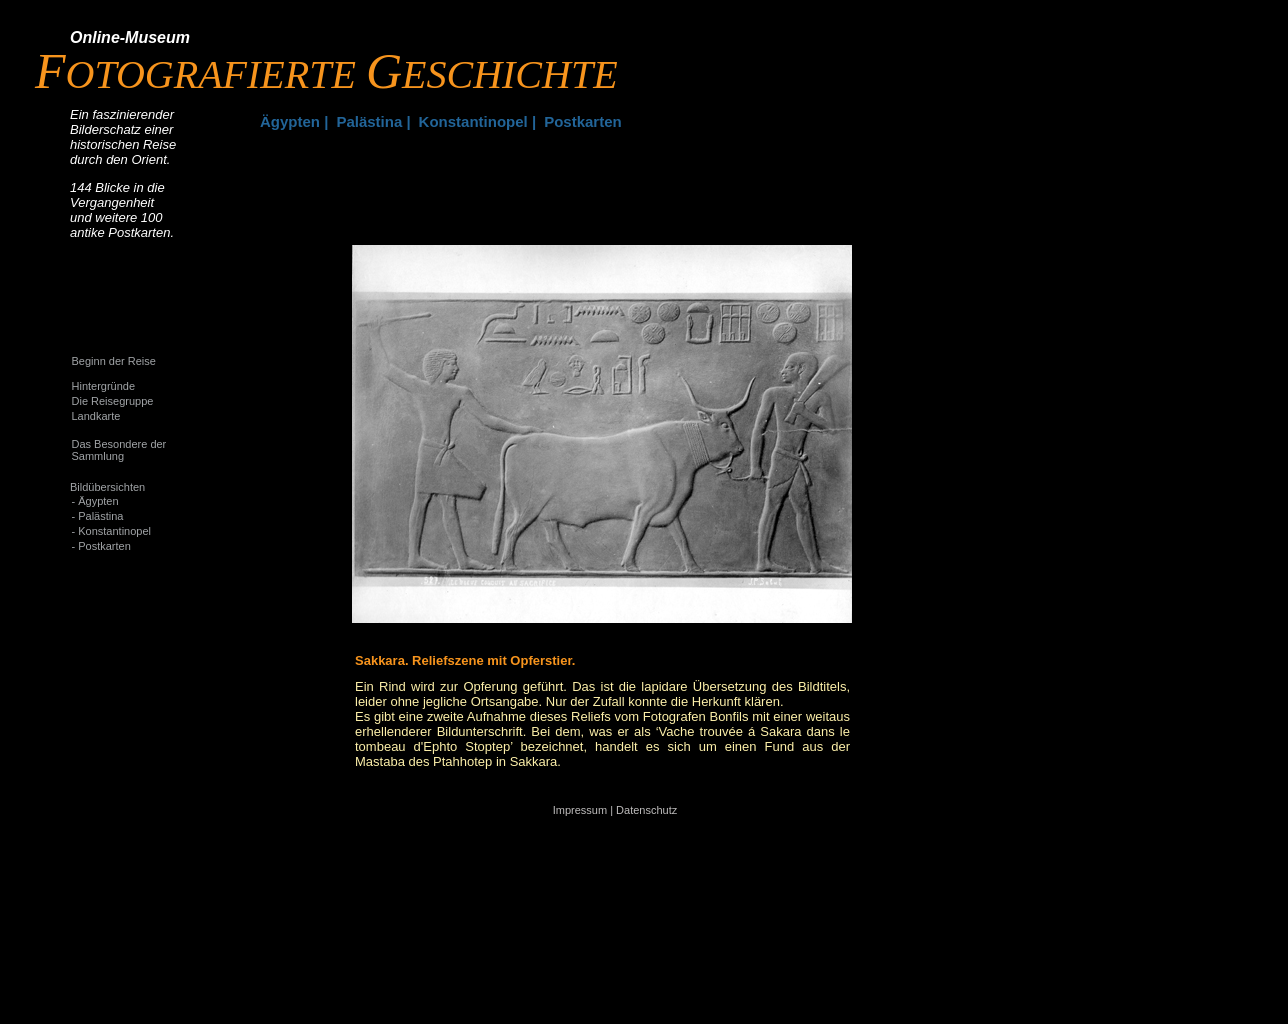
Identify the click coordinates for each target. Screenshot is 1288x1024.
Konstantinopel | (478, 121)
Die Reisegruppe (113, 401)
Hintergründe (104, 386)
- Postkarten (101, 546)
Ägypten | (294, 121)
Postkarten (583, 121)
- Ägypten (95, 501)
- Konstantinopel (112, 531)
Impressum (580, 810)
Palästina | (373, 121)
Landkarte (96, 416)
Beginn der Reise (114, 361)
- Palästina (98, 516)
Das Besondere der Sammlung (119, 450)
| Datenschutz (643, 810)
